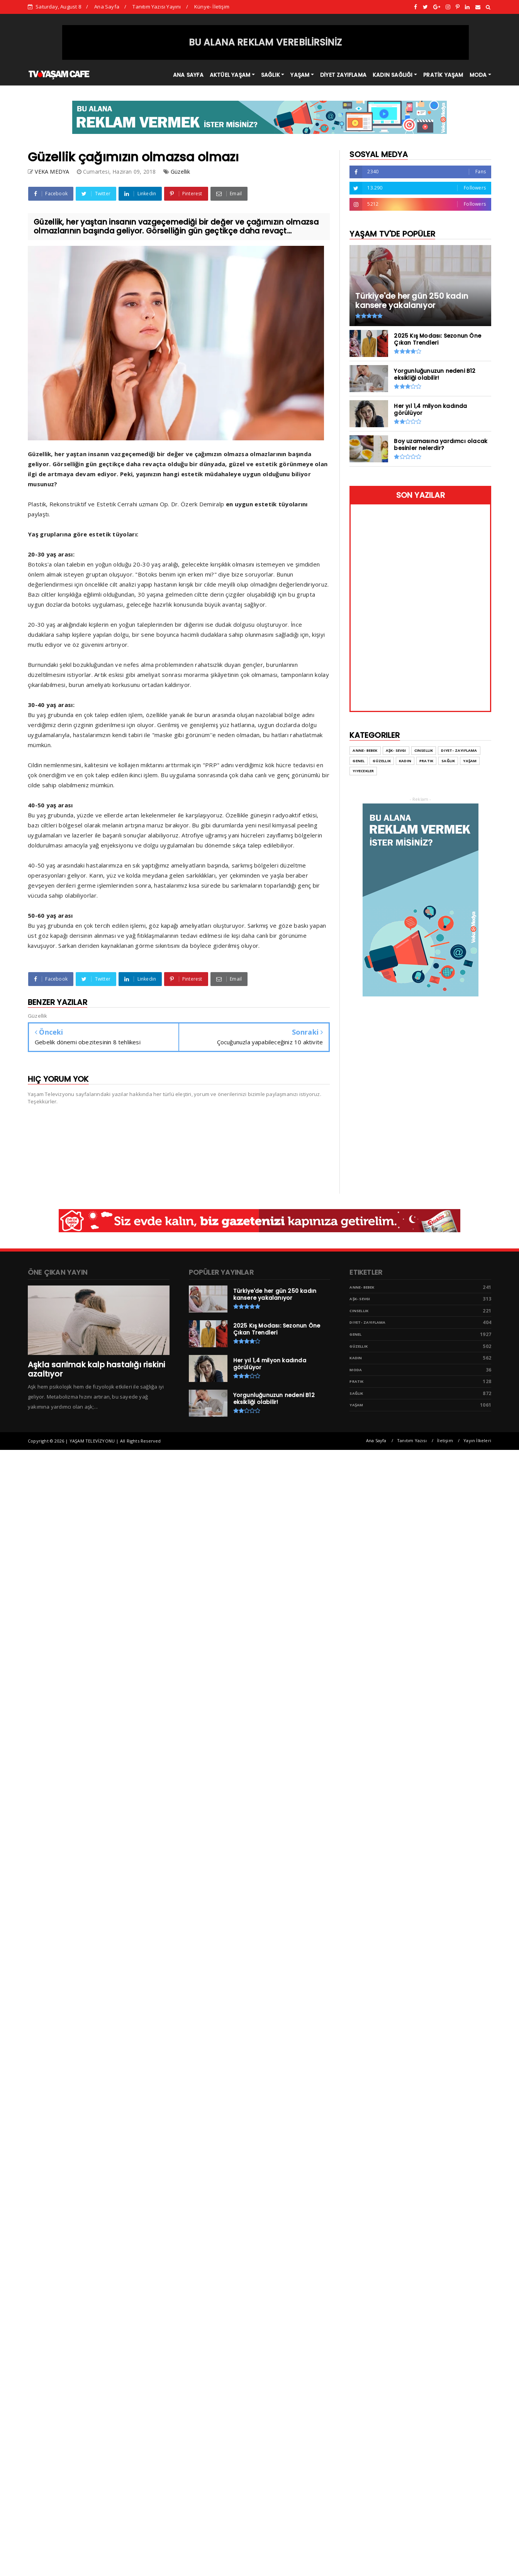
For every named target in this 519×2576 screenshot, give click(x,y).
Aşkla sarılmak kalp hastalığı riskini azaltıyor (96, 1369)
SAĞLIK (270, 75)
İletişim (445, 1440)
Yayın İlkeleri (477, 1440)
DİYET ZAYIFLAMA (343, 75)
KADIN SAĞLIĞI (393, 75)
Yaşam (470, 760)
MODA (478, 75)
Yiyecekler (363, 770)
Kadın (405, 760)
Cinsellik (423, 750)
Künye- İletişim (211, 6)
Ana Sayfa (106, 6)
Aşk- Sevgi (396, 750)
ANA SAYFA (188, 75)
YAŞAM (299, 75)
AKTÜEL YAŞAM (230, 75)
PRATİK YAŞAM (443, 75)
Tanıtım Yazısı (412, 1440)
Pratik (426, 760)
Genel (359, 760)
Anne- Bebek (365, 750)
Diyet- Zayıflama (459, 750)
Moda (355, 1369)
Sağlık (448, 760)
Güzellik (180, 171)
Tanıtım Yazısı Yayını (156, 6)
